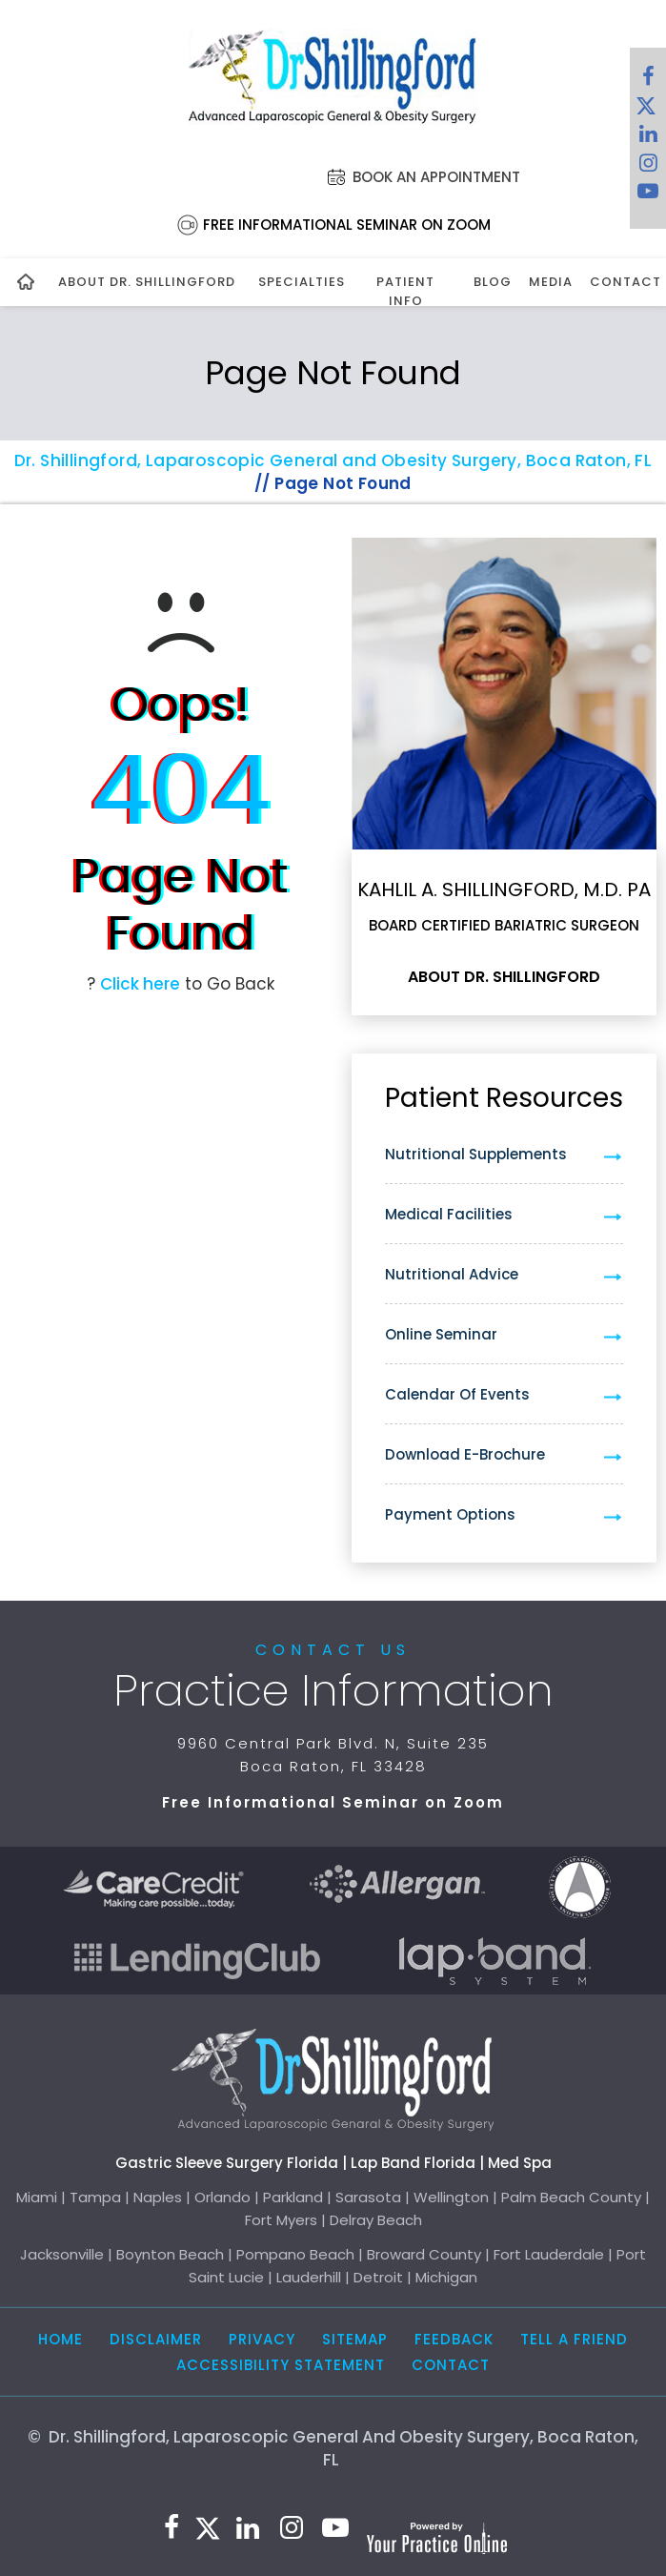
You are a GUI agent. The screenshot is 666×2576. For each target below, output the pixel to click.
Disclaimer (156, 2339)
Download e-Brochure (465, 1454)
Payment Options (450, 1514)
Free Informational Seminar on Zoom (347, 225)
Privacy (262, 2339)
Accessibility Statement (280, 2365)
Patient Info (405, 291)
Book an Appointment (436, 177)
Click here (140, 983)
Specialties (298, 282)
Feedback (454, 2339)
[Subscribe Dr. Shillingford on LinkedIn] (647, 138)
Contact (620, 282)
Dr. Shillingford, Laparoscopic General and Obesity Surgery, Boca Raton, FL (333, 460)
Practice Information (333, 1690)
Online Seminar (441, 1334)
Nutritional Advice (451, 1274)
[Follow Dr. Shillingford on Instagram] (647, 167)
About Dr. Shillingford (146, 282)
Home (60, 2339)
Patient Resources (504, 1097)
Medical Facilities (449, 1214)
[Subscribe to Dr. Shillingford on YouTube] (647, 195)
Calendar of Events (457, 1394)
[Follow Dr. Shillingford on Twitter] (646, 109)
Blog (490, 282)
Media (549, 282)
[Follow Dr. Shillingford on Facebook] (647, 81)
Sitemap (355, 2339)
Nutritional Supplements (476, 1154)
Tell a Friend (574, 2339)
